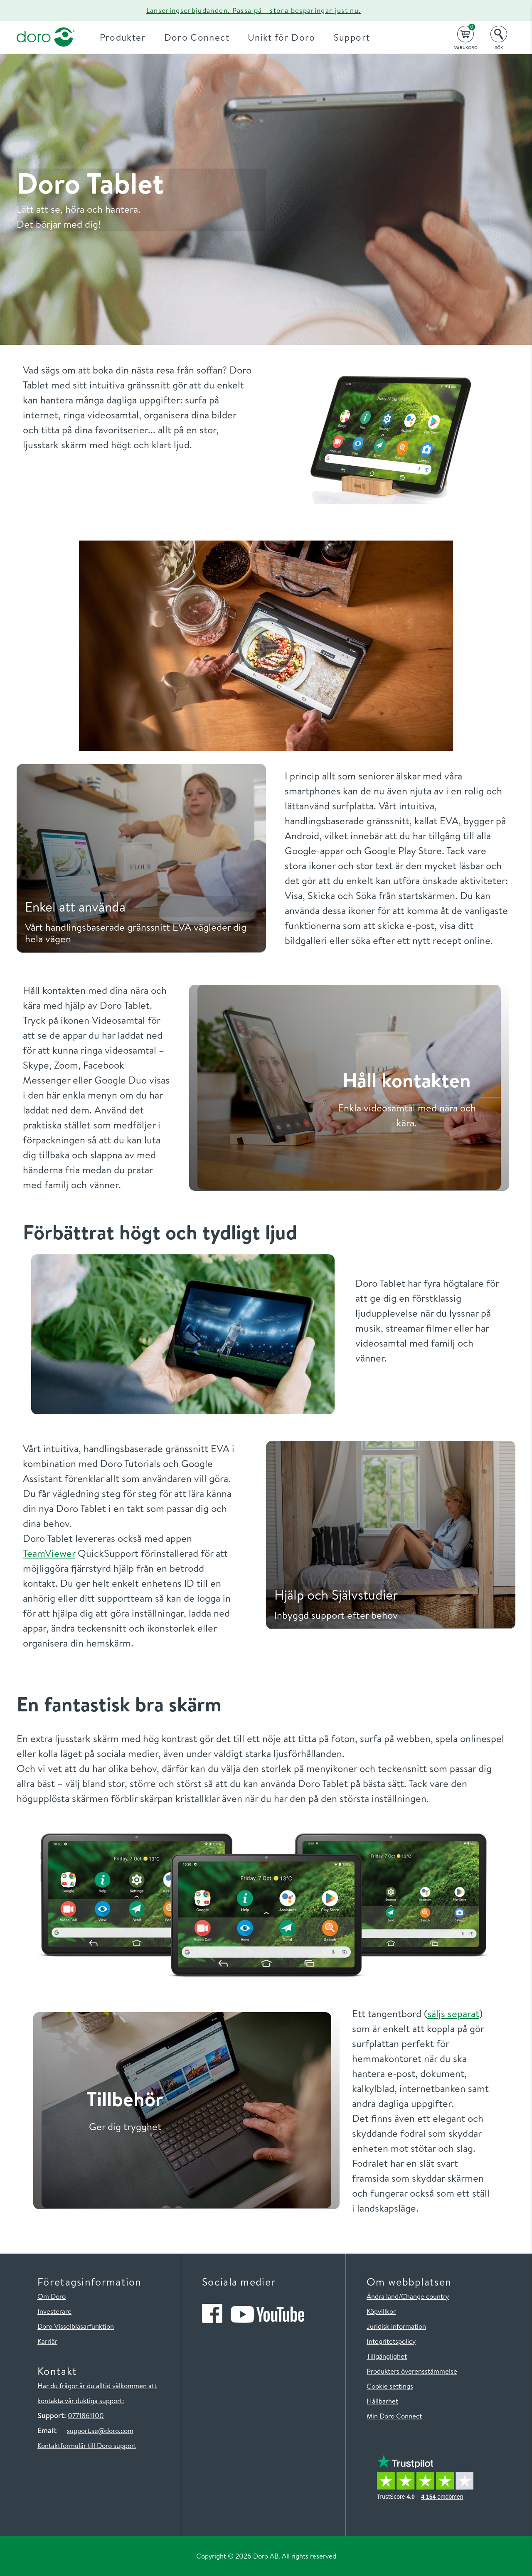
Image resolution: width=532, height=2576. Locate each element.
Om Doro (51, 2296)
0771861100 (86, 2415)
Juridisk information (396, 2326)
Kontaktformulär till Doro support (86, 2445)
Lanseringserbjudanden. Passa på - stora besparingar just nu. (253, 10)
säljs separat (453, 2013)
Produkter (123, 37)
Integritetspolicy (391, 2341)
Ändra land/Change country (408, 2296)
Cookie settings (390, 2386)
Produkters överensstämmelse (412, 2371)
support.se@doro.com (100, 2430)
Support (352, 37)
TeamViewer (49, 1553)
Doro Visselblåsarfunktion (75, 2326)
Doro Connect (196, 37)
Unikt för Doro (281, 37)
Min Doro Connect (394, 2416)
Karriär (47, 2341)
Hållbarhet (382, 2401)
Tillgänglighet (387, 2356)
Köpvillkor (381, 2311)
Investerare (54, 2311)
